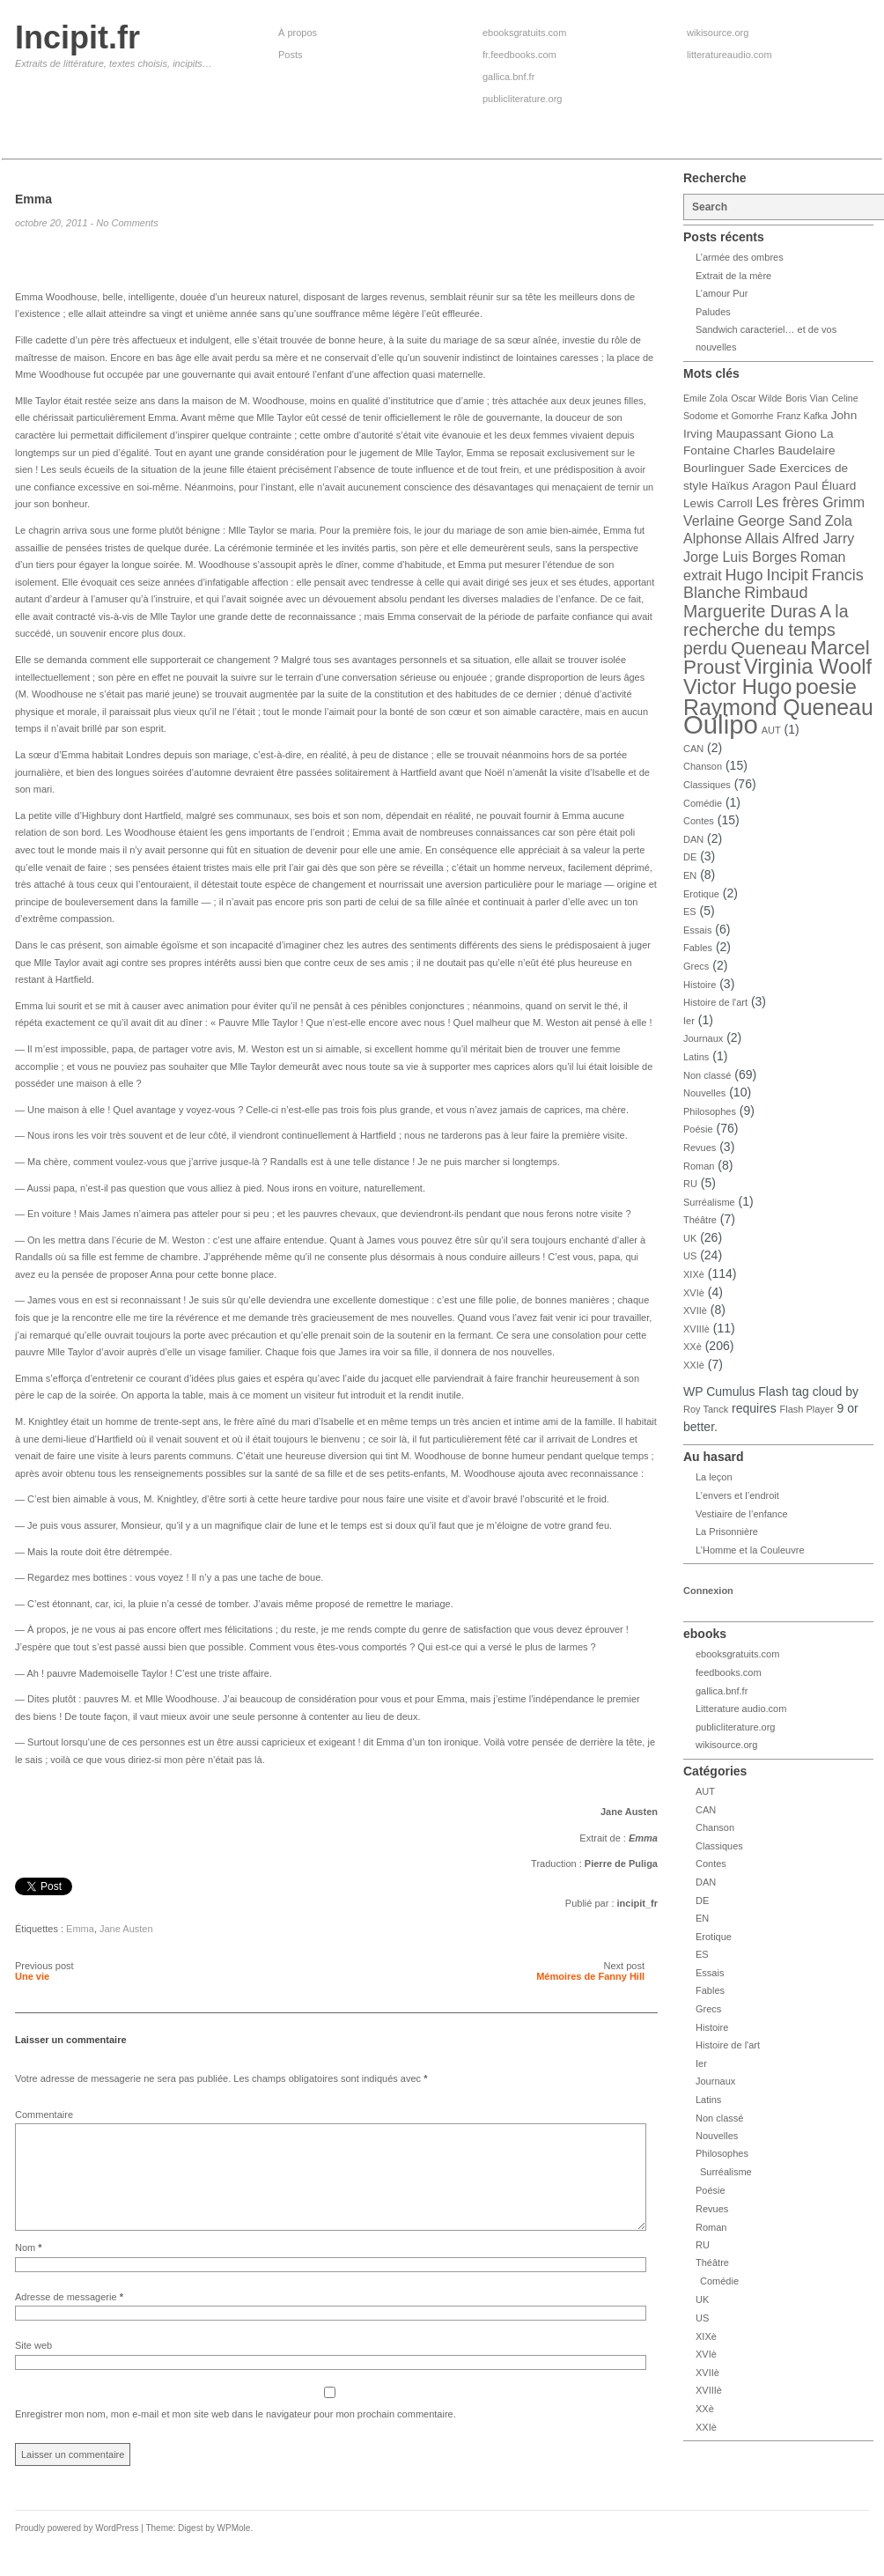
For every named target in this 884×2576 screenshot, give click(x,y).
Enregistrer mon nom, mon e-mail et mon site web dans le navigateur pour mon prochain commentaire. (235, 2435)
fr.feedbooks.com (519, 54)
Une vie (32, 1976)
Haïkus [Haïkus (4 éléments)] (729, 485)
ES (689, 911)
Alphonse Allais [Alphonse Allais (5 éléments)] (731, 538)
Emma (80, 1928)
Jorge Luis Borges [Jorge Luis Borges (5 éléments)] (740, 557)
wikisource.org (717, 32)
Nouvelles (704, 1093)
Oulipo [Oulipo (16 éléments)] (720, 724)
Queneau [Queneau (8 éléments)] (769, 648)
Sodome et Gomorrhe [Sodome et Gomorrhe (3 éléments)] (728, 415)
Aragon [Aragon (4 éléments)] (771, 485)
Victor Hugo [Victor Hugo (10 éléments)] (737, 686)
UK (689, 1238)
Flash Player (807, 1409)
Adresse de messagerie (69, 2318)
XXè (692, 1346)
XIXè (693, 1274)
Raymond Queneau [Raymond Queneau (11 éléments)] (778, 707)
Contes (698, 821)
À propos (297, 32)
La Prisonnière (727, 1531)
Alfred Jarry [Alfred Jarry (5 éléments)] (818, 538)
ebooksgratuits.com (524, 32)
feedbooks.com (729, 1672)
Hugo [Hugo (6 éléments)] (743, 575)
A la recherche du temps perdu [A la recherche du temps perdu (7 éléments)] (766, 630)
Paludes (713, 311)
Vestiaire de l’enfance (742, 1514)
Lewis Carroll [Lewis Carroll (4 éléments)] (718, 503)
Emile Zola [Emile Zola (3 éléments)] (705, 398)
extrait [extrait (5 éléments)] (702, 575)
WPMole (234, 2549)
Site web (33, 2366)
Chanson (702, 766)
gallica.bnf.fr (508, 76)
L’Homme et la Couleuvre (750, 1550)
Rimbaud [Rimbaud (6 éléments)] (775, 593)
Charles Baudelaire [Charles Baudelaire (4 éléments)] (784, 450)
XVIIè (695, 1310)
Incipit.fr (77, 37)
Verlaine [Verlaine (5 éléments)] (708, 520)
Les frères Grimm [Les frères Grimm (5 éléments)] (811, 502)
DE (689, 857)
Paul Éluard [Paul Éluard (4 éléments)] (825, 485)
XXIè (693, 1365)
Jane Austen (126, 1928)
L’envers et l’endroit (737, 1495)
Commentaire (44, 2114)
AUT (771, 730)
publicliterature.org (523, 98)
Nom (28, 2268)
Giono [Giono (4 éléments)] (800, 433)
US (689, 1256)
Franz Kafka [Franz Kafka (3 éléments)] (802, 415)
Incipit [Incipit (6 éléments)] (787, 575)
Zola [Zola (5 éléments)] (838, 520)
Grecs (696, 966)
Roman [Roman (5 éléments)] (823, 557)
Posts (290, 54)
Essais (697, 930)
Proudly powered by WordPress (76, 2549)
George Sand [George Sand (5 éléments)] (779, 520)
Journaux (703, 1038)
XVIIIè (696, 1329)
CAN (693, 748)
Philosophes (709, 1111)
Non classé (707, 1075)
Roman (698, 1166)
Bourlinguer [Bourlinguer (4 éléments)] (714, 468)
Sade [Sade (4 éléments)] (762, 468)
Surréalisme (709, 1202)
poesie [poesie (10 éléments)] (826, 686)
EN (689, 875)
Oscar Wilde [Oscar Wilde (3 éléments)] (756, 398)
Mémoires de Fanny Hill (590, 1976)
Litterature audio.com (741, 1708)
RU (690, 1183)
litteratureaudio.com (729, 54)
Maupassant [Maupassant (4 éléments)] (748, 433)
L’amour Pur (722, 293)
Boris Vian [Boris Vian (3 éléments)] (806, 398)
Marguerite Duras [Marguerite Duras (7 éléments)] (749, 611)
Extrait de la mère (733, 275)
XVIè (693, 1293)
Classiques (707, 784)
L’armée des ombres (740, 257)
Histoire (699, 984)
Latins (696, 1057)
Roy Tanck (705, 1409)
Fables (697, 947)
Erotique (701, 894)
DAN (693, 839)
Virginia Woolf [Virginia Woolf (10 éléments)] (808, 666)
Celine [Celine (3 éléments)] (844, 398)
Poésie (698, 1129)
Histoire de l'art (715, 1002)
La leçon (714, 1477)
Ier (689, 1020)
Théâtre (700, 1219)
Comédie (702, 803)
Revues (699, 1147)
